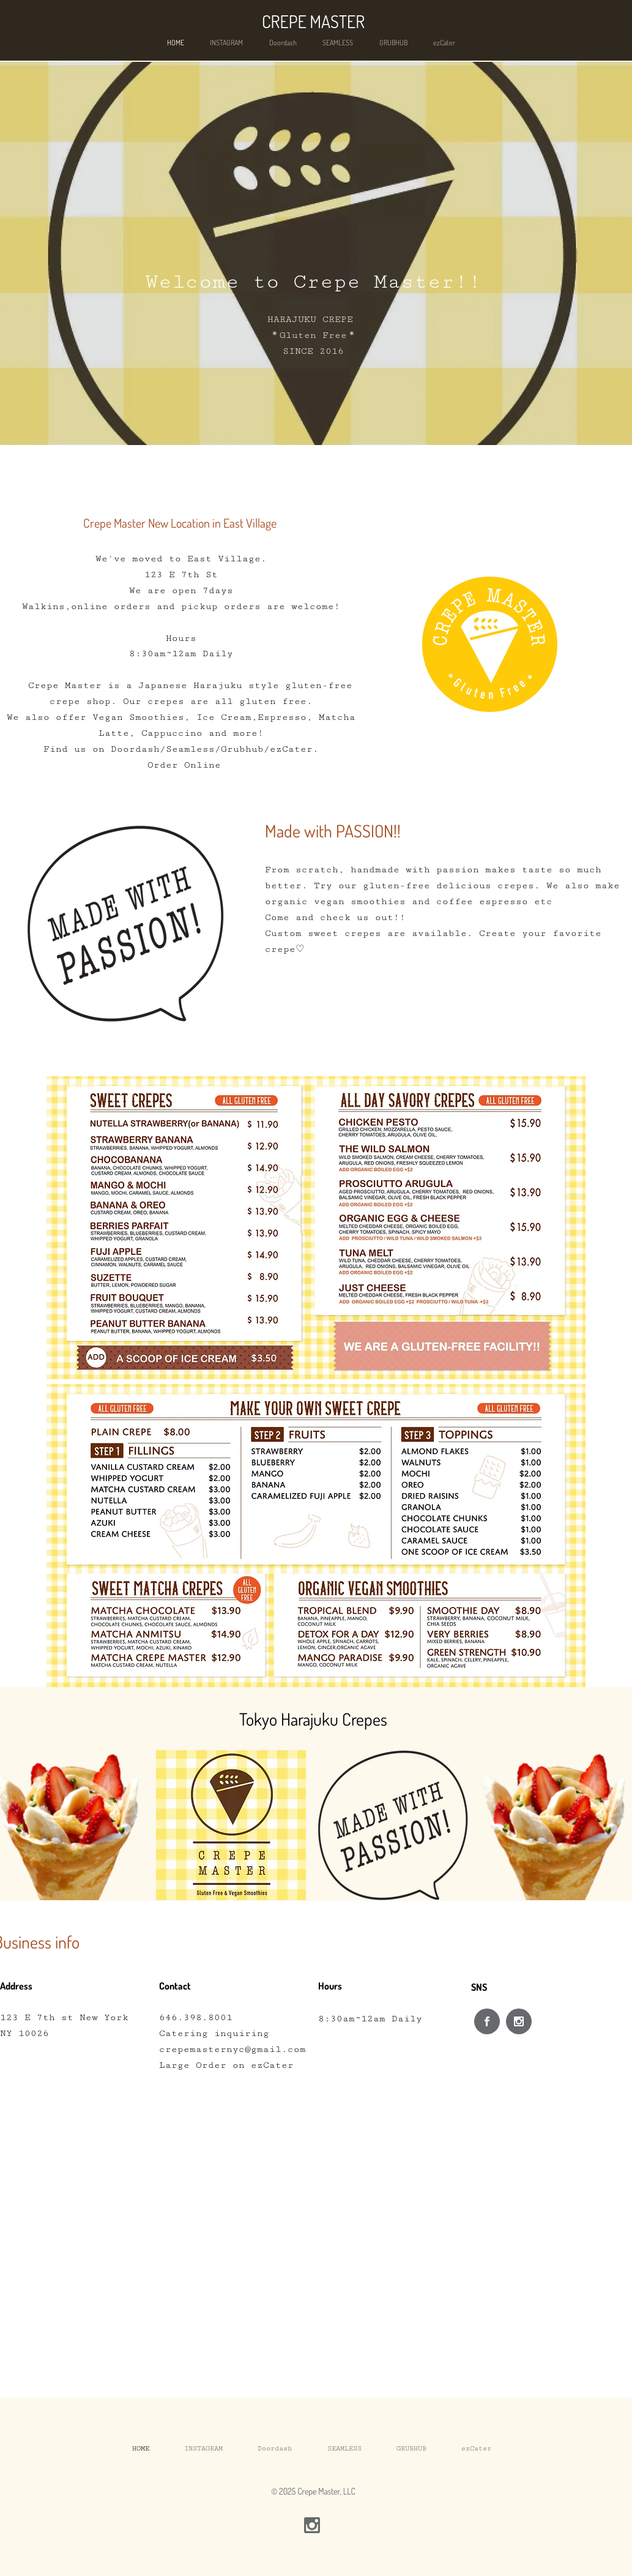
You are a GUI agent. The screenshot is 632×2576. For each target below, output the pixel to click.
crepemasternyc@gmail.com (232, 2049)
